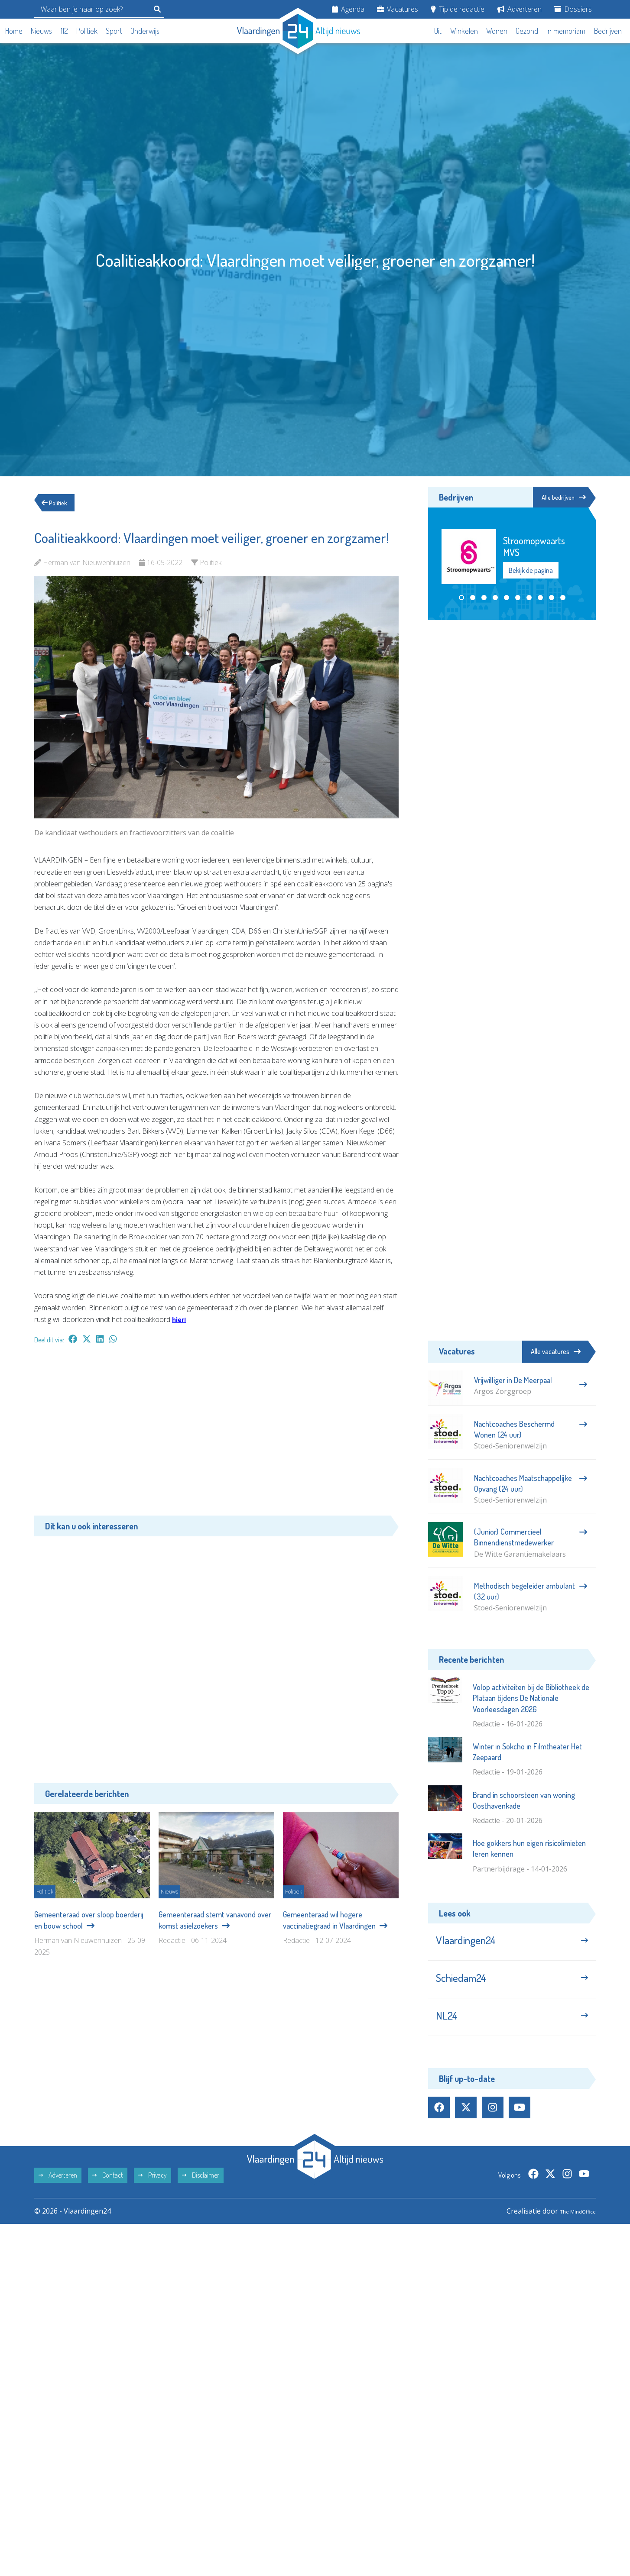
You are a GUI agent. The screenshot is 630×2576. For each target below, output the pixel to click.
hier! (180, 1319)
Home (14, 31)
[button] (461, 599)
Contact (107, 2191)
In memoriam (565, 31)
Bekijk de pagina (531, 571)
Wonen (496, 31)
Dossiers (573, 9)
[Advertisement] (216, 1434)
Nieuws (41, 31)
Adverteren (519, 9)
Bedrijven (608, 31)
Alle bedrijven (557, 497)
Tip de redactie (457, 9)
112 (64, 31)
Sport (114, 31)
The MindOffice (571, 2227)
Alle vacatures (556, 1351)
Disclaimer (200, 2191)
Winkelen (464, 31)
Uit (438, 31)
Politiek (86, 31)
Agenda (348, 9)
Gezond (527, 31)
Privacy (152, 2191)
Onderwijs (144, 31)
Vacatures (397, 9)
